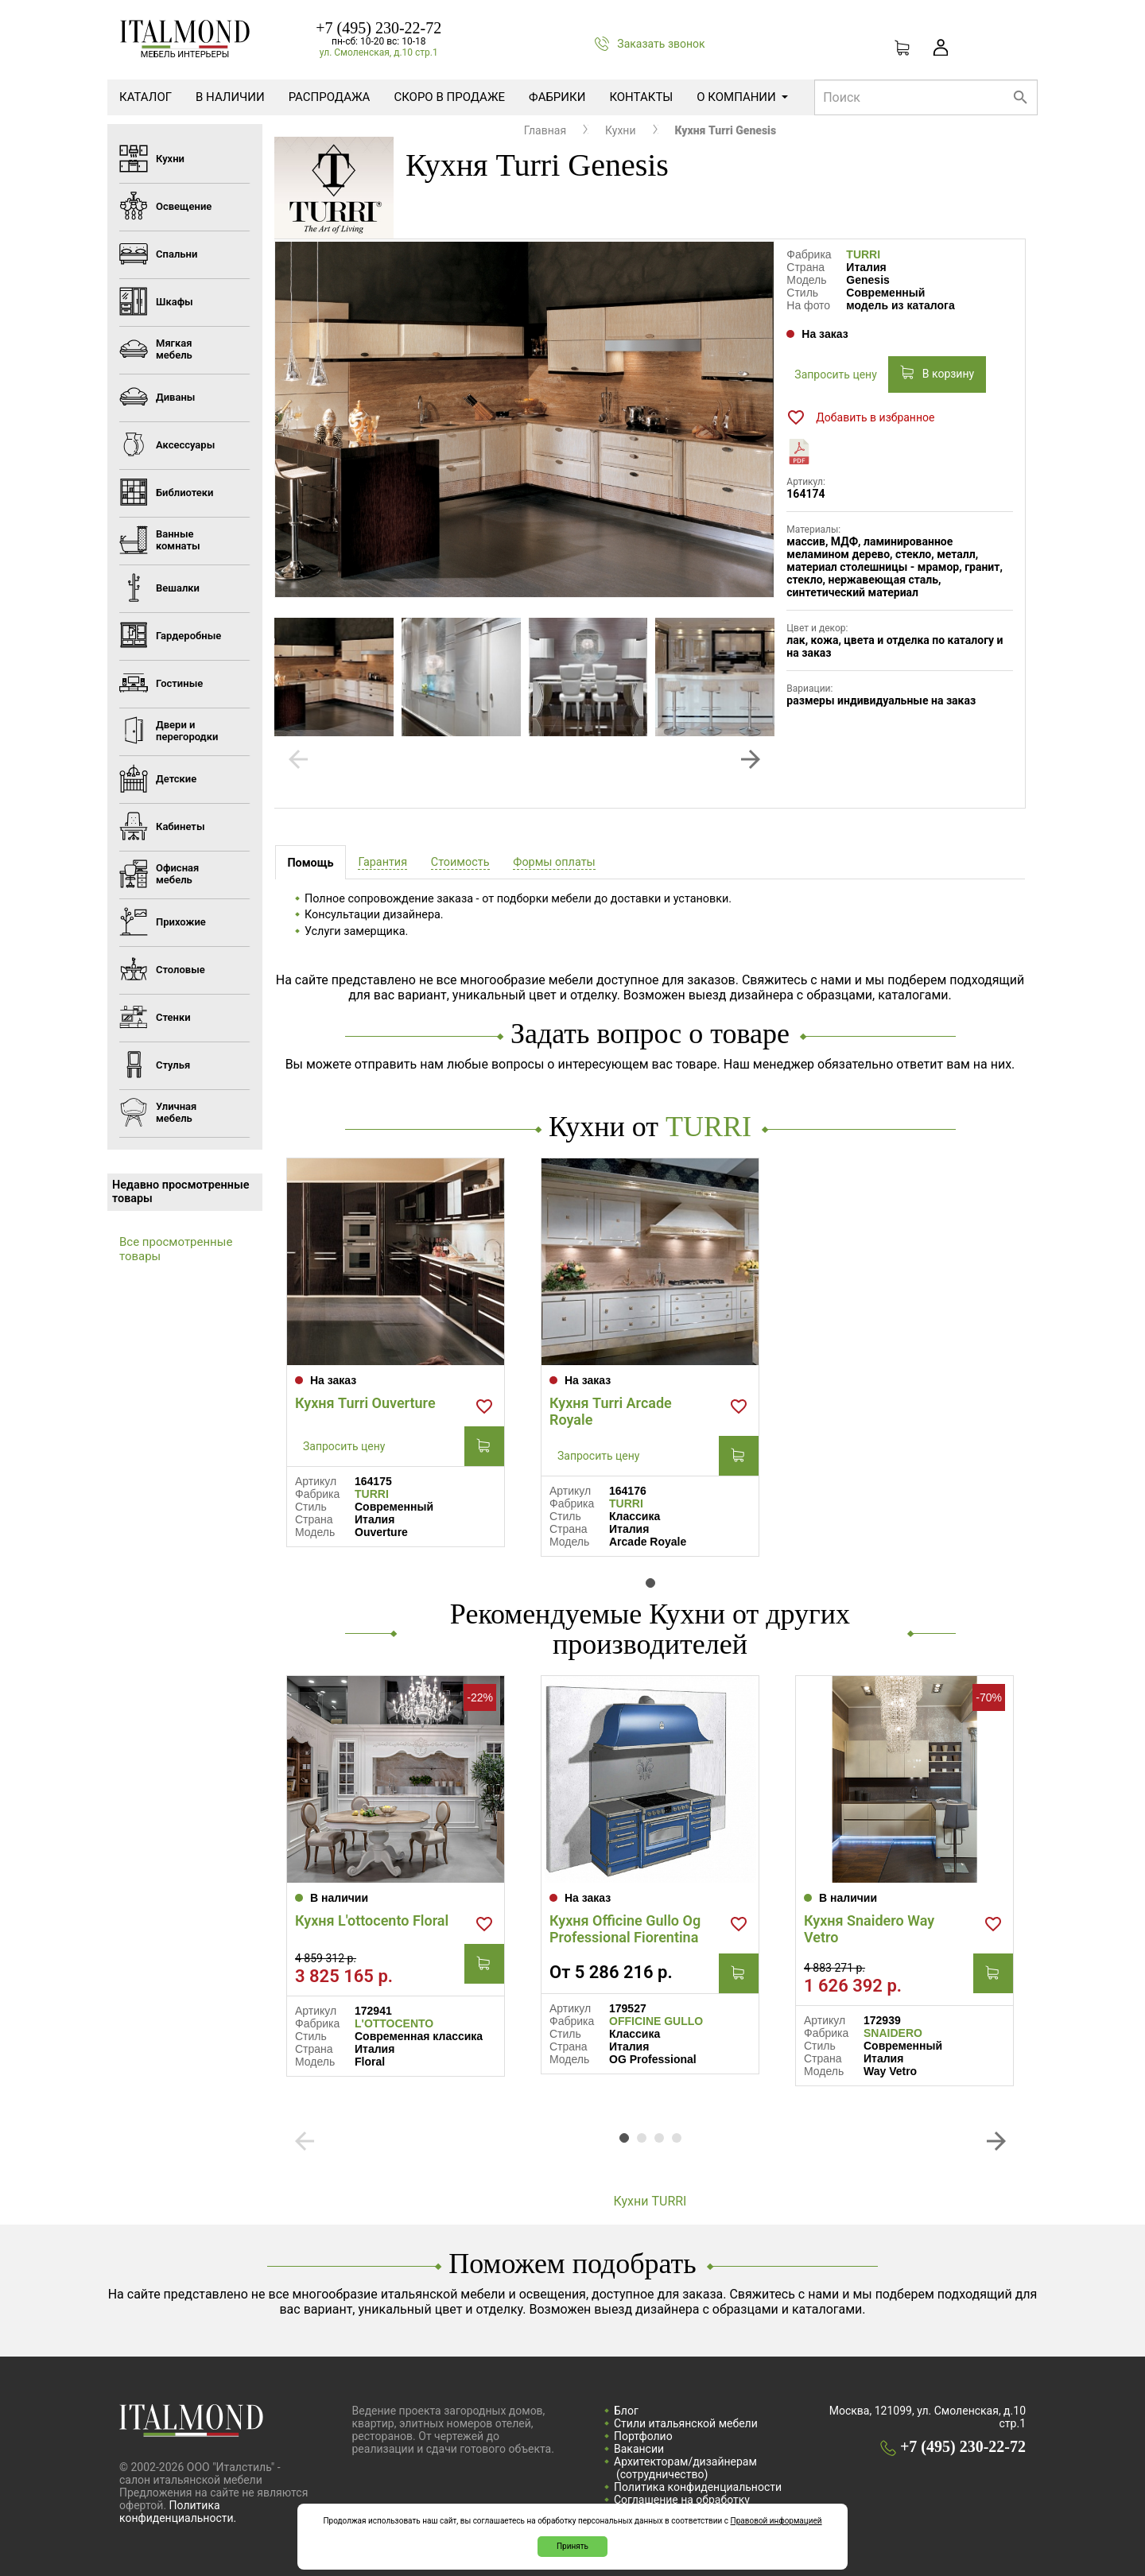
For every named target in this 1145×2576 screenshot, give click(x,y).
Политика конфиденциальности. (177, 2511)
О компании (742, 97)
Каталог (145, 97)
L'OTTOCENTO (394, 2023)
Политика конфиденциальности (698, 2487)
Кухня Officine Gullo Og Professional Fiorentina (625, 1929)
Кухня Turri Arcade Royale (610, 1411)
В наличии (230, 97)
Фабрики (557, 97)
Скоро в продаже (449, 97)
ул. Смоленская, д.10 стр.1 (379, 52)
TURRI (863, 254)
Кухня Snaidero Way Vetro (869, 1929)
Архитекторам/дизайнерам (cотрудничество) (685, 2468)
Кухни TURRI (650, 2201)
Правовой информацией (776, 2520)
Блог (626, 2410)
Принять (572, 2546)
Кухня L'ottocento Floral (371, 1920)
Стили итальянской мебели (686, 2423)
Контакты (641, 97)
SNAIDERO (893, 2033)
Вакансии (639, 2448)
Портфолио (643, 2436)
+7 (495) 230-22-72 (378, 28)
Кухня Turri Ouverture (365, 1403)
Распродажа (330, 97)
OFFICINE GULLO (656, 2021)
